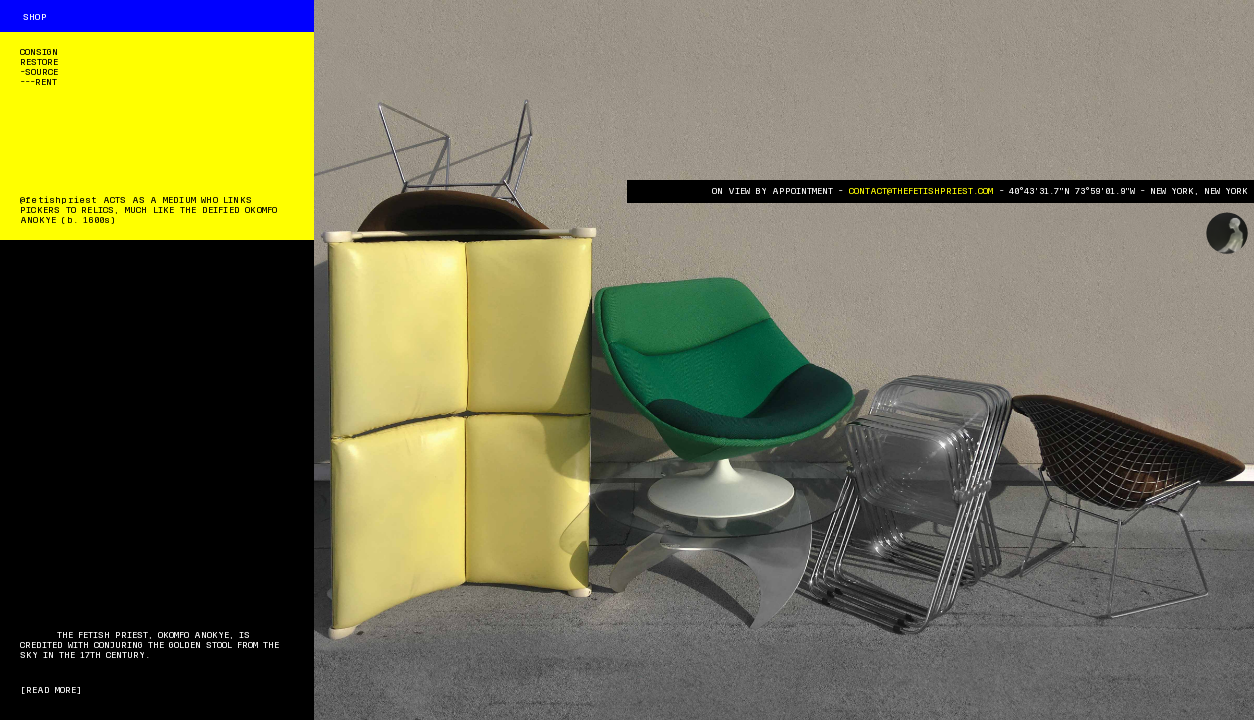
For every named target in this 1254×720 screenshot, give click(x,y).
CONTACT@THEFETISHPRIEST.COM (921, 191)
